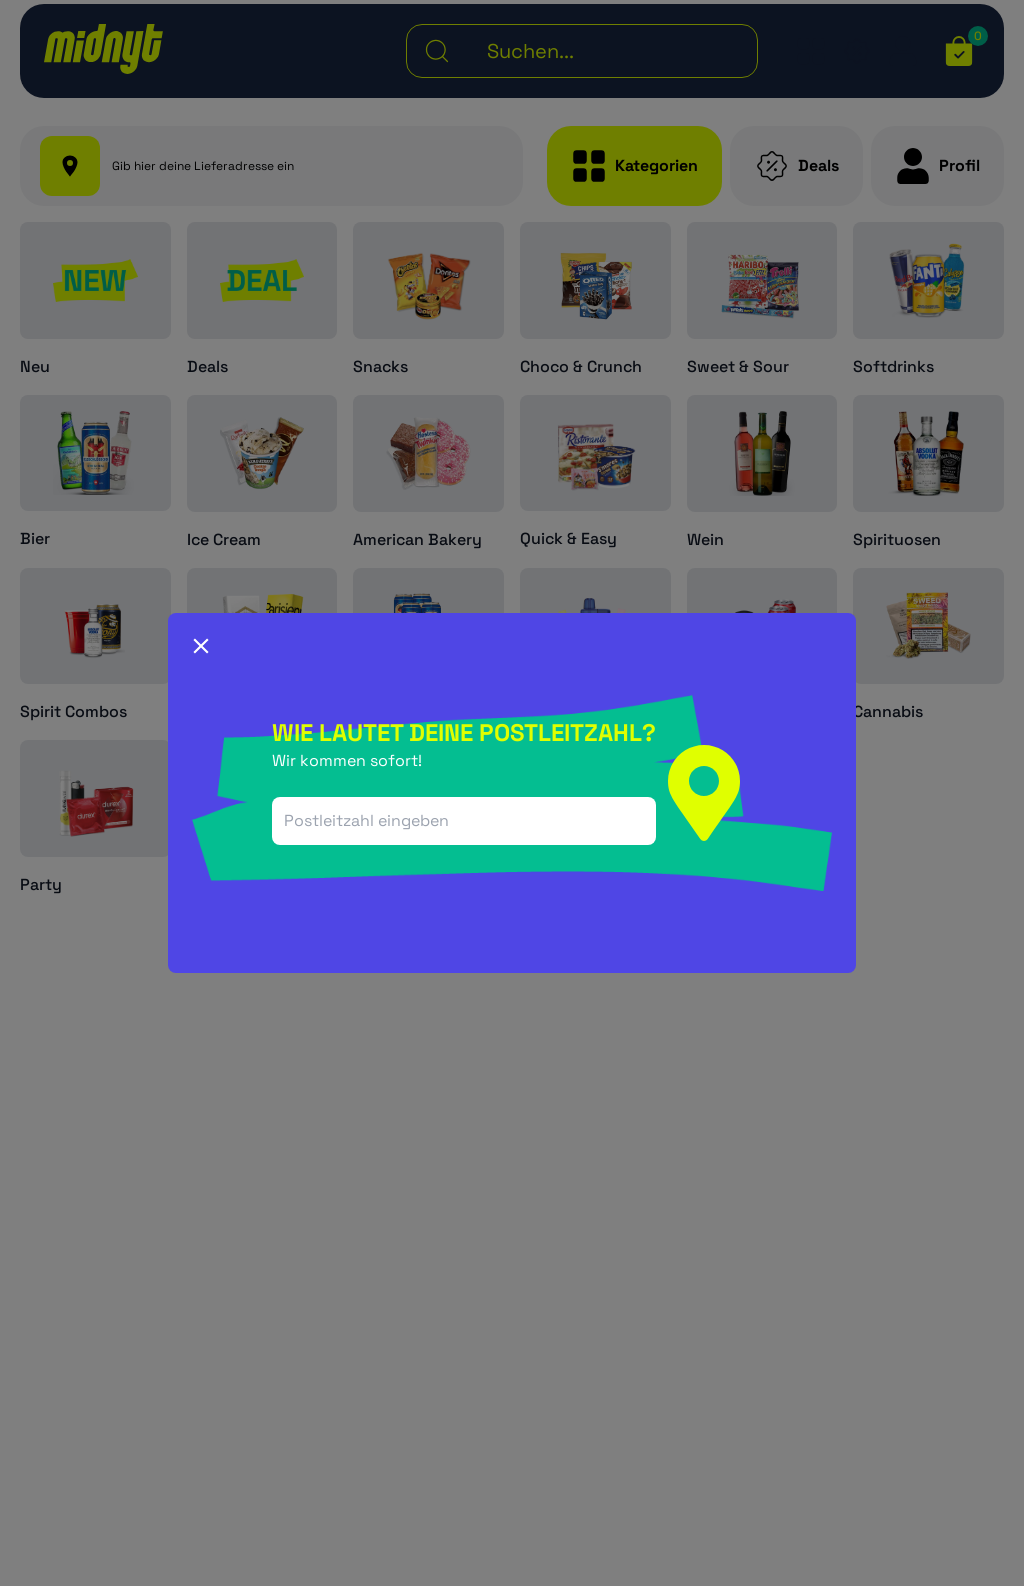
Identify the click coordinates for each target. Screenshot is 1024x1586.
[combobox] (464, 821)
